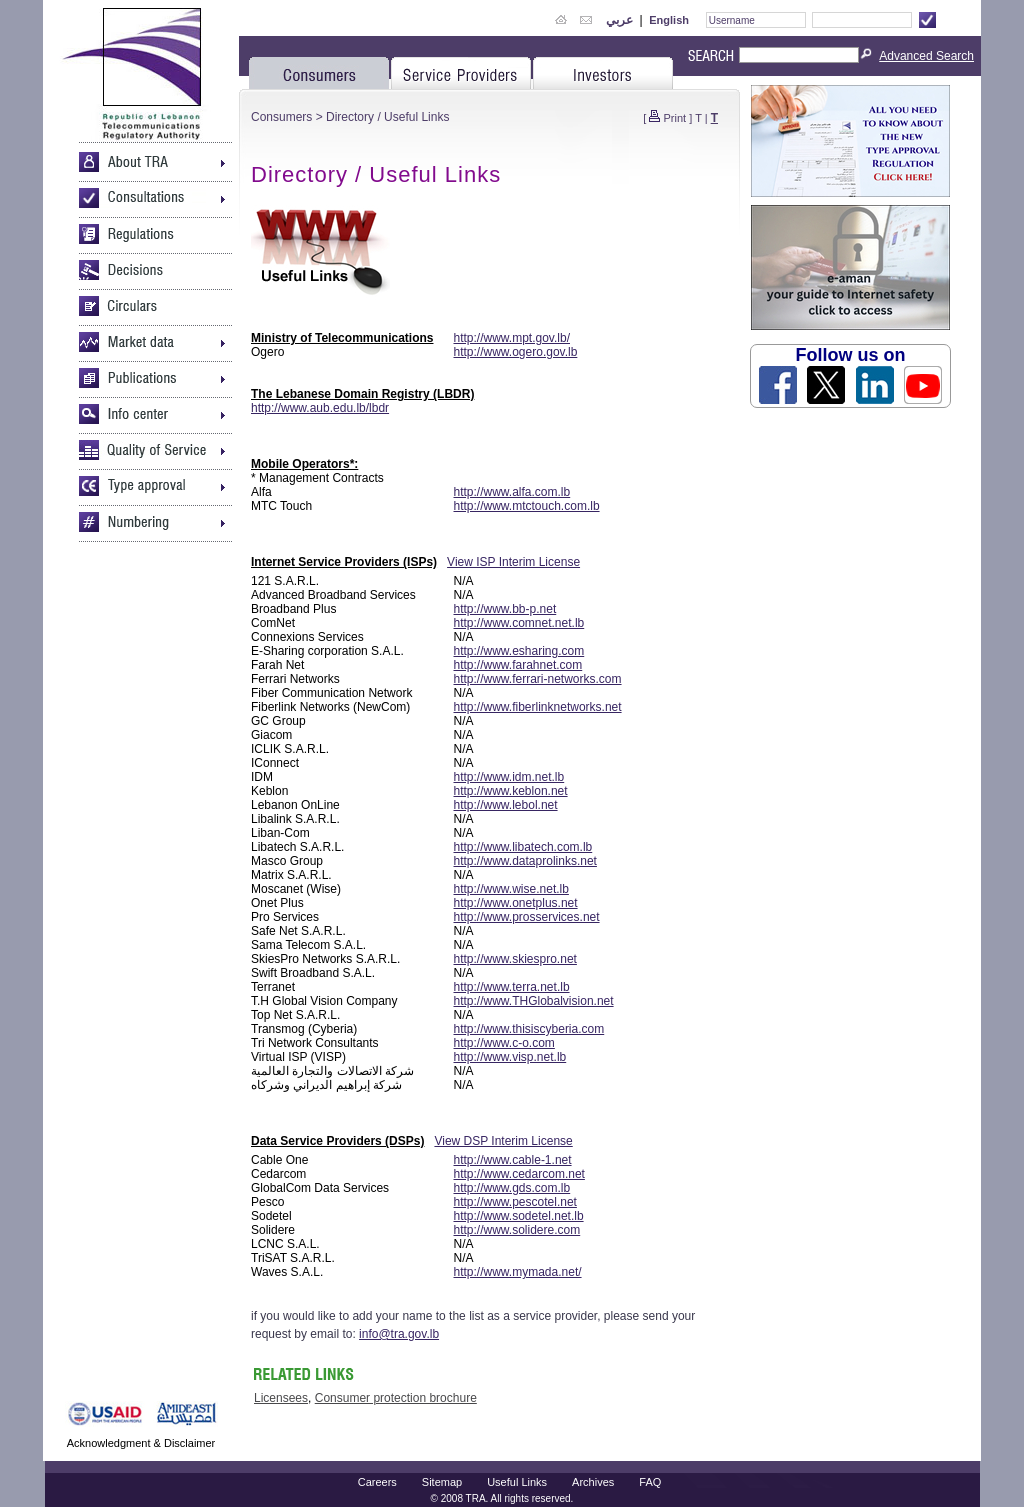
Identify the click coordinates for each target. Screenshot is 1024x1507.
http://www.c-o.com (504, 1043)
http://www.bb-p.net (505, 609)
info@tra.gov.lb (399, 1334)
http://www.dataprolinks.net (525, 861)
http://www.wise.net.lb (511, 889)
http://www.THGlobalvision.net (534, 1001)
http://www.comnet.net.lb (519, 623)
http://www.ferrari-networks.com (538, 679)
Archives (593, 1482)
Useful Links (517, 1482)
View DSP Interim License (503, 1141)
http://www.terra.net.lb (512, 987)
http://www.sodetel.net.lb (519, 1216)
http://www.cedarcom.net (519, 1174)
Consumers (281, 117)
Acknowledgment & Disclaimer (141, 1443)
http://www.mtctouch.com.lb (527, 506)
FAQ (650, 1482)
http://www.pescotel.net (515, 1202)
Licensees (281, 1398)
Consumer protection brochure (396, 1398)
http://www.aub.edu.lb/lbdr (320, 408)
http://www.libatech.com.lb (523, 847)
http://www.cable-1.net (513, 1160)
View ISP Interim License (513, 562)
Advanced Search (926, 56)
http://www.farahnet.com (518, 665)
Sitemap (442, 1482)
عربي (619, 20)
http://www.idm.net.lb (509, 777)
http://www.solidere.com (517, 1230)
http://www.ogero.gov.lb (516, 352)
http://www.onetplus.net (516, 903)
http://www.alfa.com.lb (512, 492)
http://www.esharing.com (519, 651)
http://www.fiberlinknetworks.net (538, 707)
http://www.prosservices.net (527, 917)
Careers (377, 1482)
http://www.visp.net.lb (510, 1057)
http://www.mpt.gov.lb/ (512, 338)
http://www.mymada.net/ (518, 1272)
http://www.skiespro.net (515, 959)
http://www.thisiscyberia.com (529, 1029)
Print (675, 118)
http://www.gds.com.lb (512, 1188)
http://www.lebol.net (506, 805)
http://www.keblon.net (511, 791)
